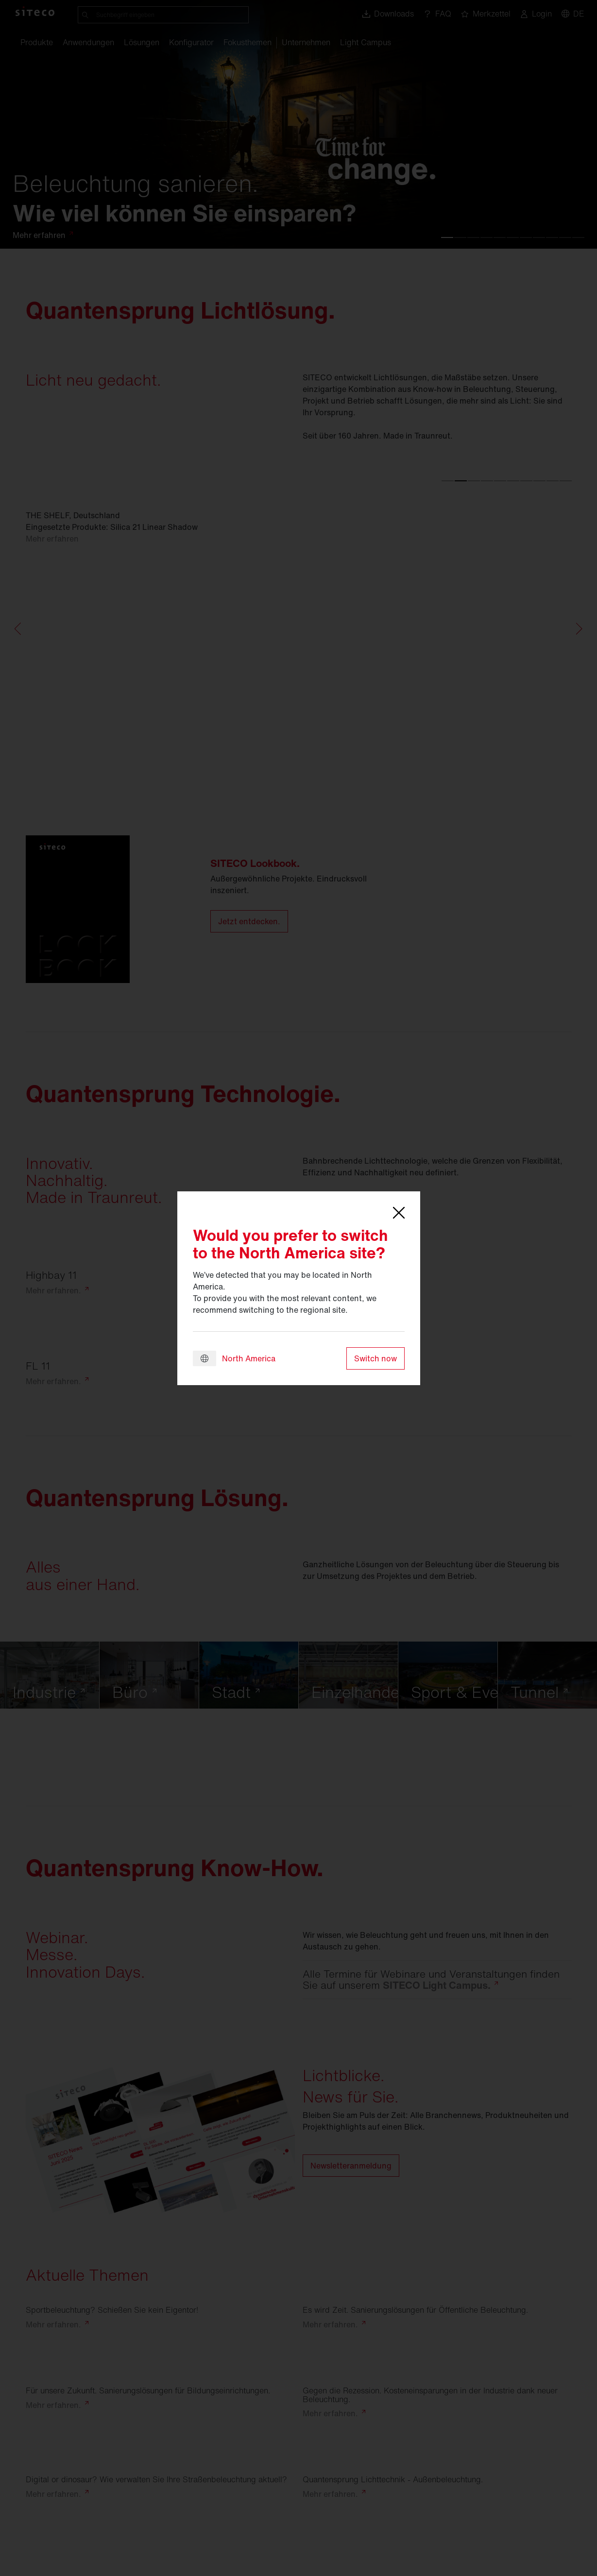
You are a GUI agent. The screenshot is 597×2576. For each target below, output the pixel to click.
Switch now (375, 1358)
